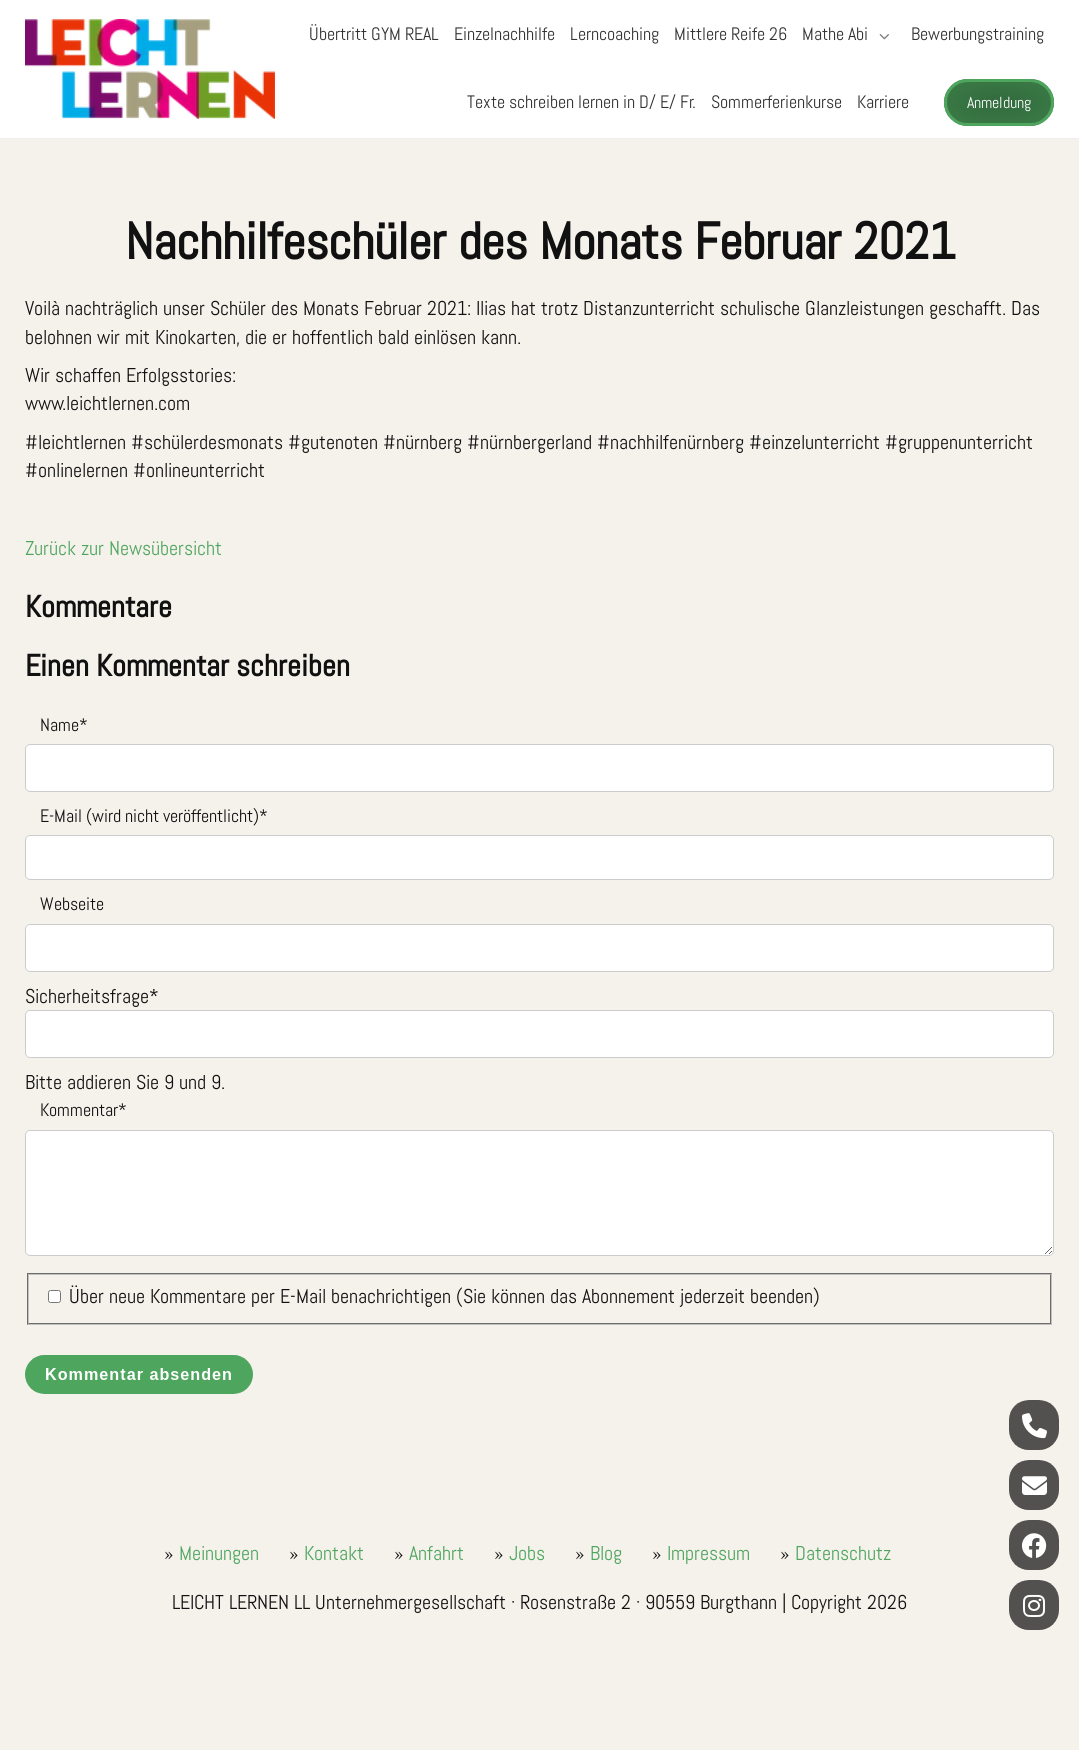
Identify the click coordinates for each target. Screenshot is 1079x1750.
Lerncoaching (614, 33)
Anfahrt (436, 1553)
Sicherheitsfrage (92, 996)
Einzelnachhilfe (504, 33)
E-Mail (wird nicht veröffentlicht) (146, 814)
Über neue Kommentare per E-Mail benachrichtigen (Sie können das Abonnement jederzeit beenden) (444, 1296)
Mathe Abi (835, 33)
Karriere (883, 101)
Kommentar (76, 1108)
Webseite (72, 903)
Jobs (527, 1553)
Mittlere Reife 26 (730, 33)
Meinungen (219, 1553)
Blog (606, 1553)
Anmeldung (999, 102)
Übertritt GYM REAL (374, 33)
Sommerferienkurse (776, 101)
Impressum (708, 1553)
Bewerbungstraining (977, 33)
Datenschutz (843, 1553)
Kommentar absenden (139, 1374)
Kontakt (334, 1553)
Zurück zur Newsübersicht (123, 548)
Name (56, 723)
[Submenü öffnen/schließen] (882, 35)
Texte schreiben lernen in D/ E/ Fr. (581, 101)
